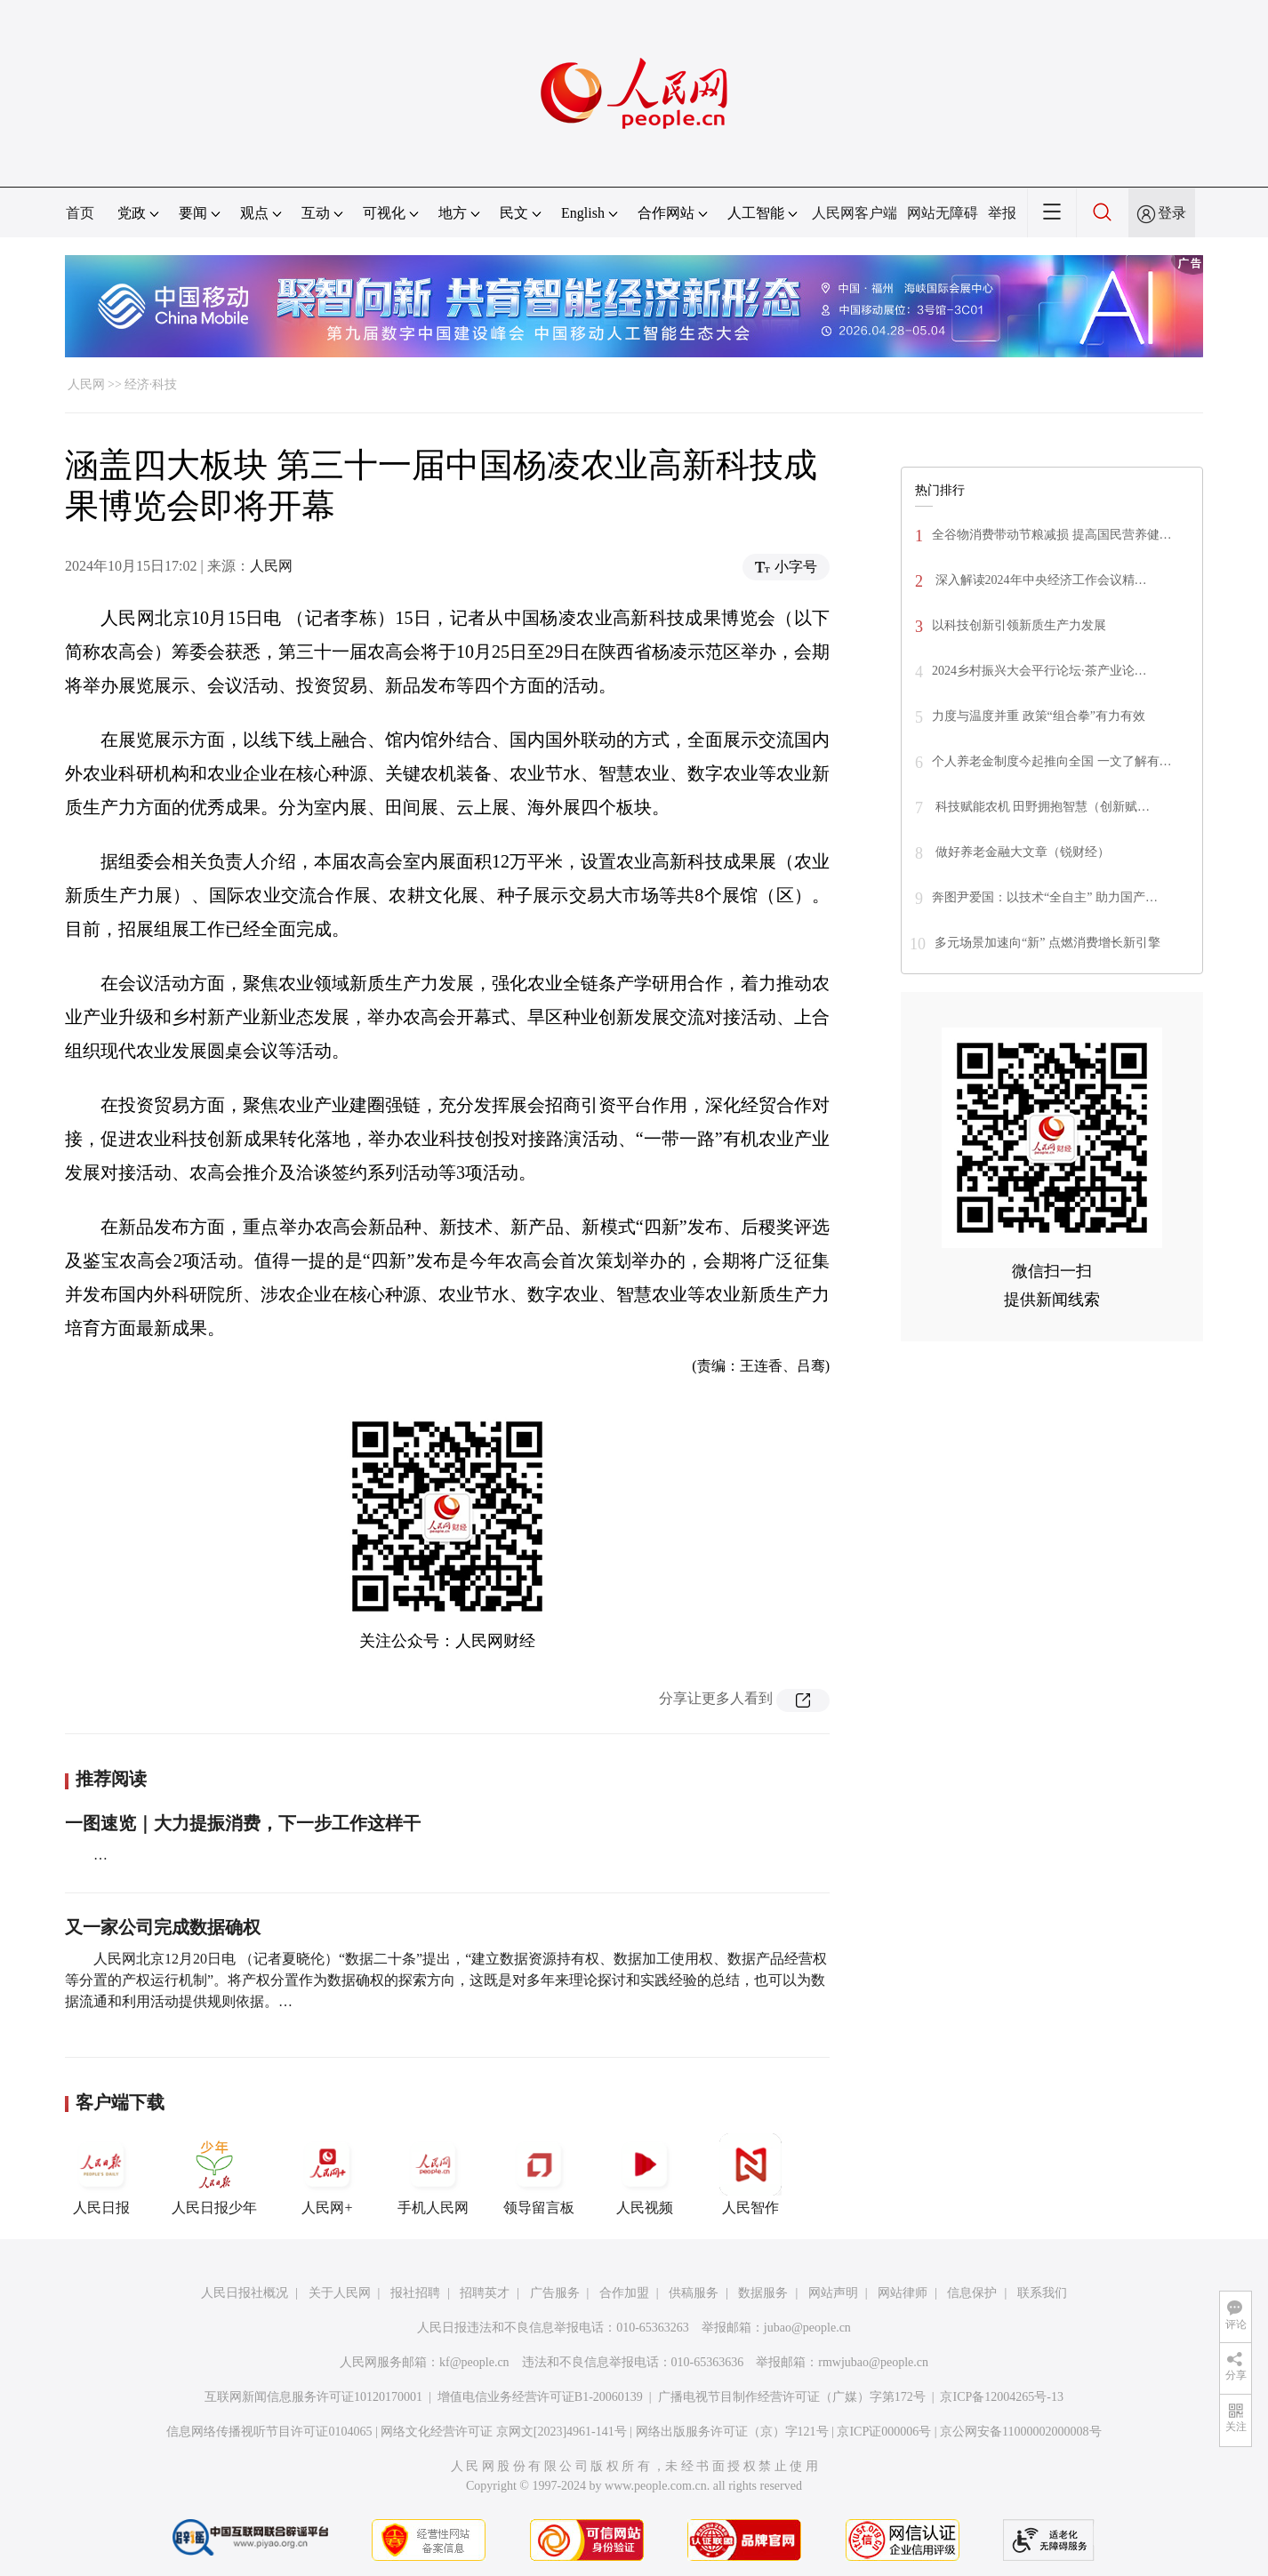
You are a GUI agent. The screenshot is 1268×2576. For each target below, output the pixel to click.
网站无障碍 (942, 212)
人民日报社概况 (244, 2293)
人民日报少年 (214, 2174)
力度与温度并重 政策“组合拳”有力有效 (1038, 716)
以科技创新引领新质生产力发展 (1019, 625)
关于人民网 (340, 2293)
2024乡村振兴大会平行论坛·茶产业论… (1039, 670)
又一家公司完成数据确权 (163, 1927)
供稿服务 (693, 2293)
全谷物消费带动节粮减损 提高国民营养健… (1052, 534)
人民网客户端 (854, 212)
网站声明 (833, 2293)
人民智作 (750, 2174)
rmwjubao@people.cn (873, 2362)
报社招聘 (415, 2293)
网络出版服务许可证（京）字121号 (732, 2431)
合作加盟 (624, 2293)
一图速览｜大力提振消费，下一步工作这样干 (243, 1823)
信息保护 (972, 2293)
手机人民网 (433, 2174)
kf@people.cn (474, 2362)
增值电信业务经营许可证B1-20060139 (540, 2397)
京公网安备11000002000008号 (1020, 2431)
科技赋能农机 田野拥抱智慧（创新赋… (1041, 806)
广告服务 (555, 2293)
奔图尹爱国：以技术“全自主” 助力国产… (1045, 897)
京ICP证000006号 (884, 2431)
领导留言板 (538, 2174)
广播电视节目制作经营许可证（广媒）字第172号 (792, 2397)
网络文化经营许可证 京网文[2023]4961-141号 (504, 2431)
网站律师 (902, 2293)
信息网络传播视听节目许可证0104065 (269, 2431)
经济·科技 (151, 384)
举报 (1002, 212)
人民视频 (645, 2174)
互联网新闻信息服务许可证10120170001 (313, 2397)
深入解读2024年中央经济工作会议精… (1039, 580)
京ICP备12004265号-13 (1001, 2397)
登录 (1172, 212)
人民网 (86, 384)
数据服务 (763, 2293)
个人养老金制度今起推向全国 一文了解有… (1052, 761)
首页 (80, 212)
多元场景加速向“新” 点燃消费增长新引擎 (1047, 942)
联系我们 (1042, 2293)
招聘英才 (485, 2293)
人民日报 (101, 2174)
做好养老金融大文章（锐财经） (1021, 852)
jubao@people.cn (807, 2327)
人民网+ (327, 2174)
